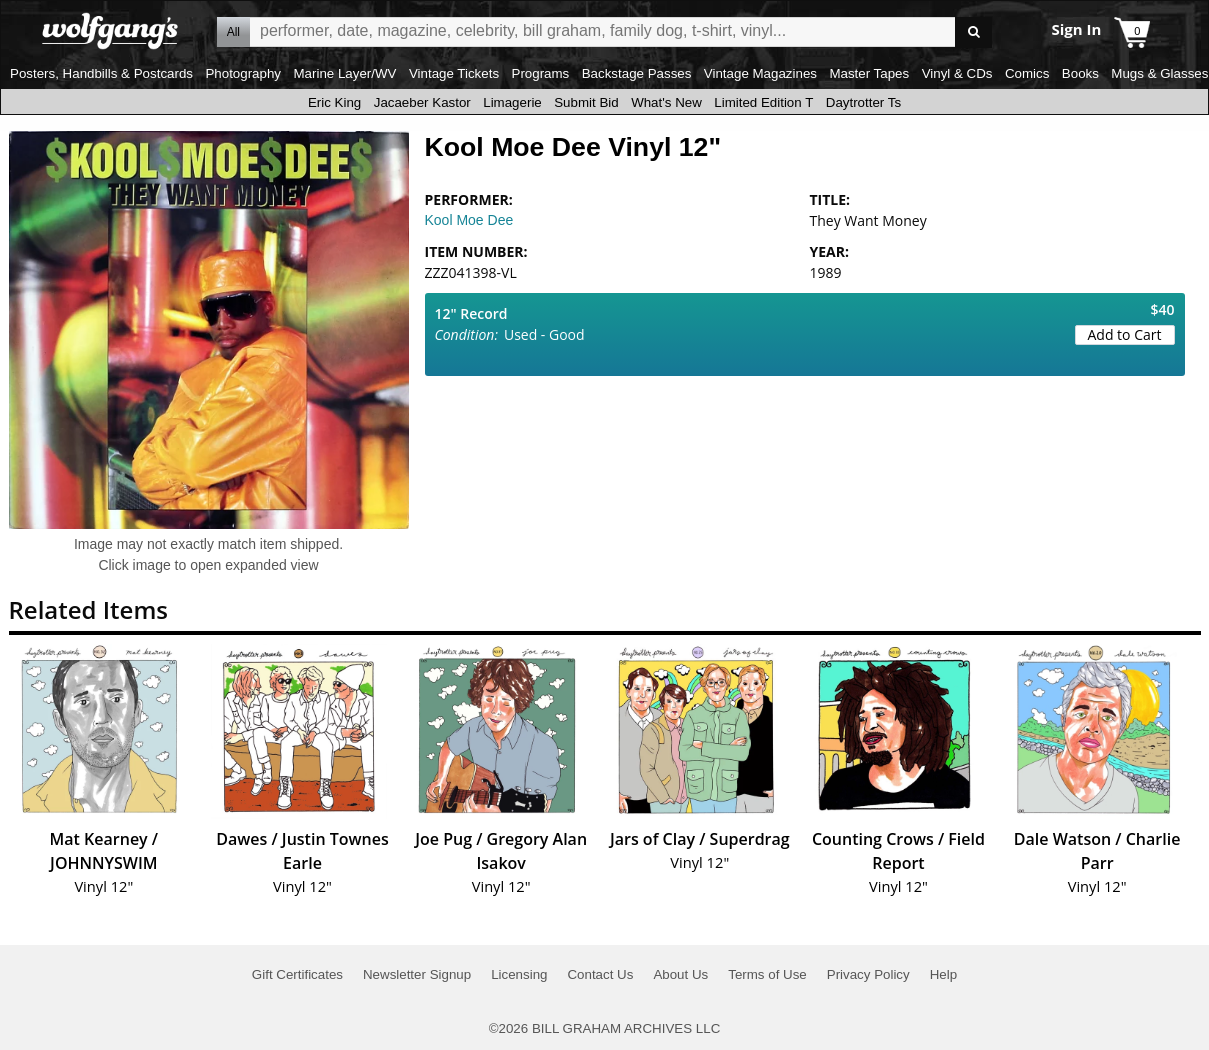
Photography (243, 73)
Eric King (334, 102)
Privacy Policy (868, 974)
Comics (1027, 73)
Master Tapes (869, 73)
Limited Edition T (763, 102)
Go (973, 32)
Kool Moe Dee (469, 220)
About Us (680, 974)
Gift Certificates (297, 974)
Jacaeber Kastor (422, 102)
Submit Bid (586, 102)
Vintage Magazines (760, 73)
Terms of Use (767, 974)
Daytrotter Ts (863, 102)
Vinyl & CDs (957, 73)
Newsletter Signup (417, 974)
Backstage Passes (637, 73)
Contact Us (600, 974)
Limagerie (512, 102)
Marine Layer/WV (344, 73)
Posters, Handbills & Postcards (101, 73)
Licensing (519, 974)
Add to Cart (1125, 334)
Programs (541, 73)
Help (943, 974)
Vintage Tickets (454, 73)
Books (1080, 73)
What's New (666, 102)
